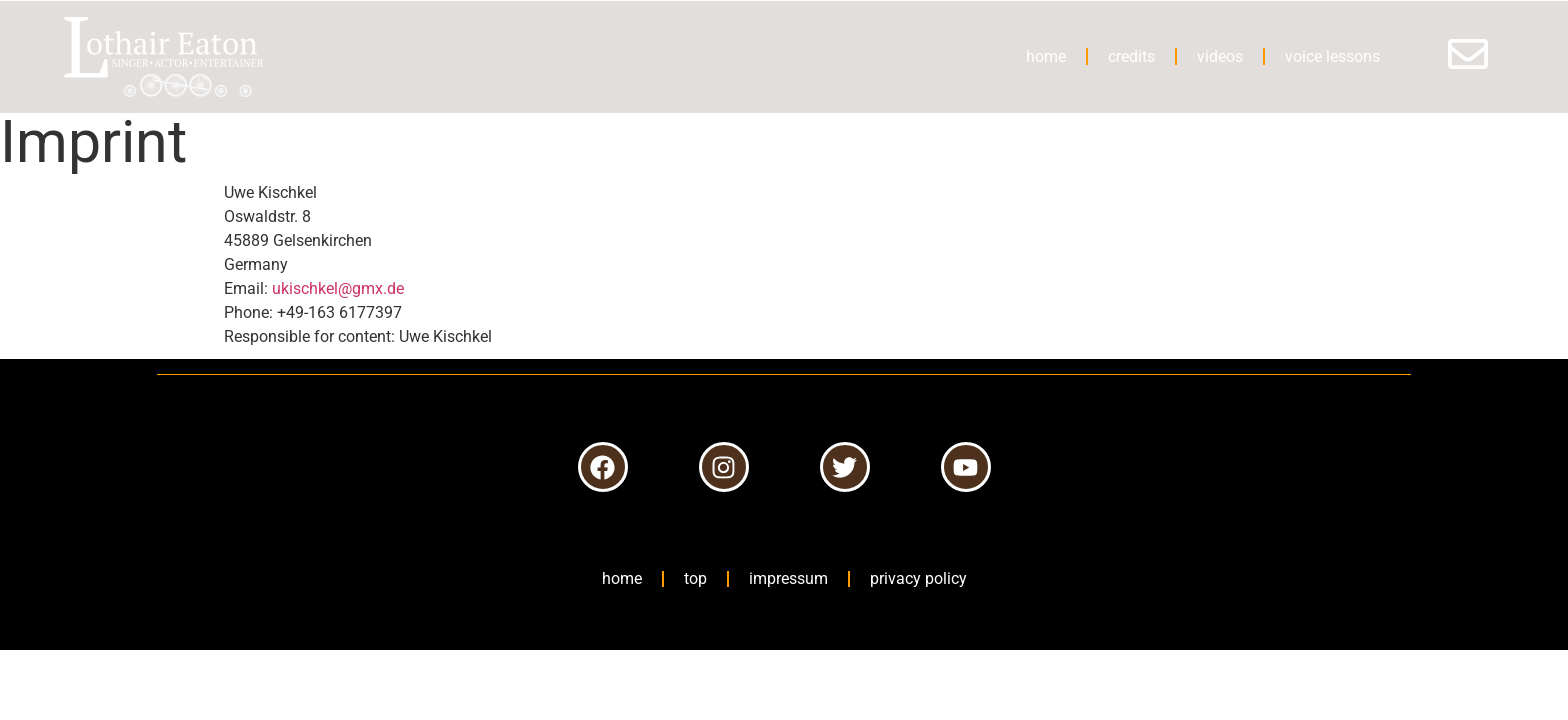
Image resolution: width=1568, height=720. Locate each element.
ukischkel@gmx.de (338, 288)
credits (1131, 56)
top (695, 578)
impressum (788, 578)
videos (1220, 56)
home (1046, 56)
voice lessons (1332, 56)
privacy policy (918, 578)
